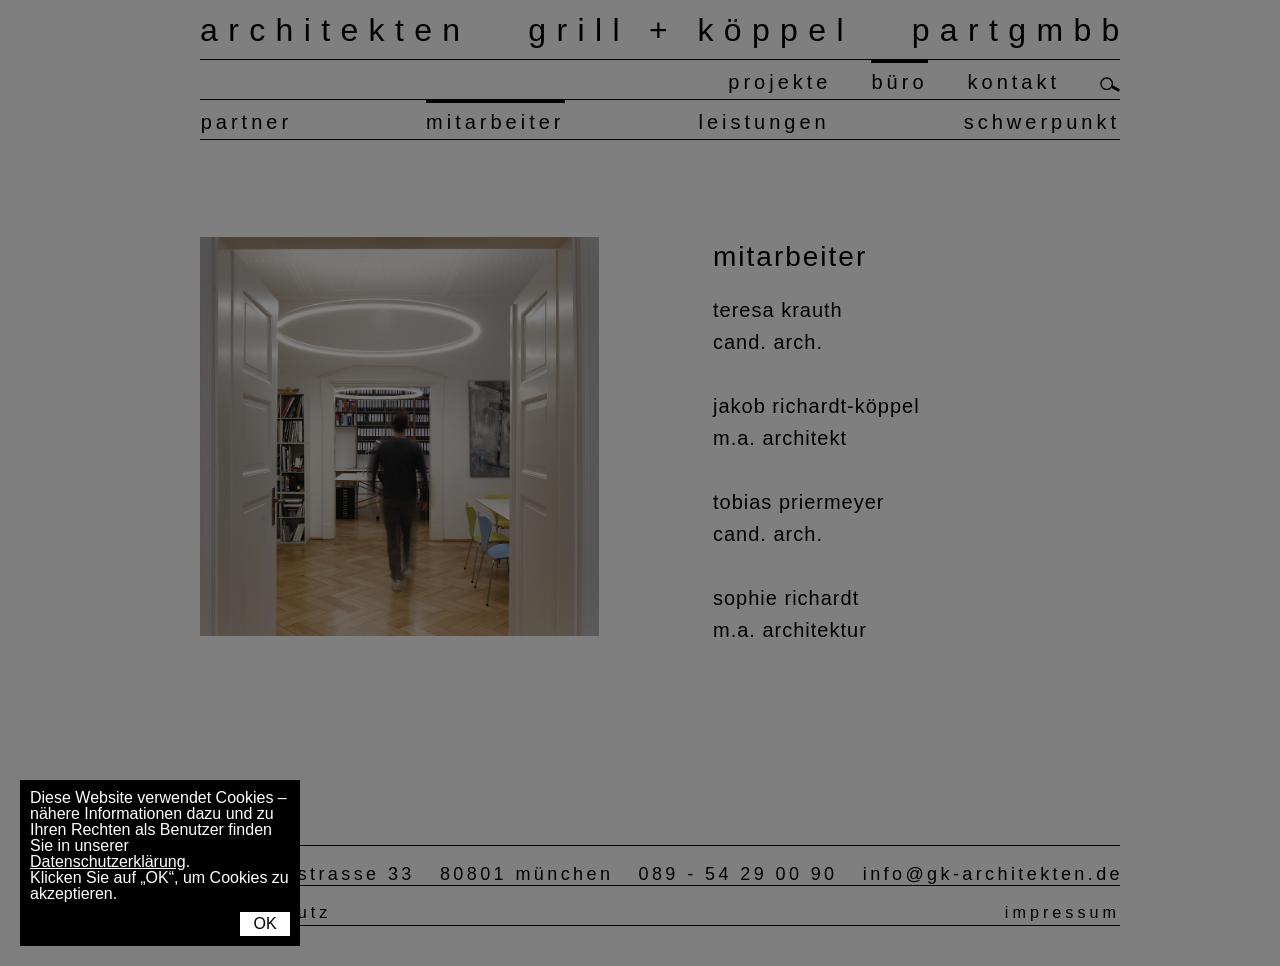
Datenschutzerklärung (108, 861)
